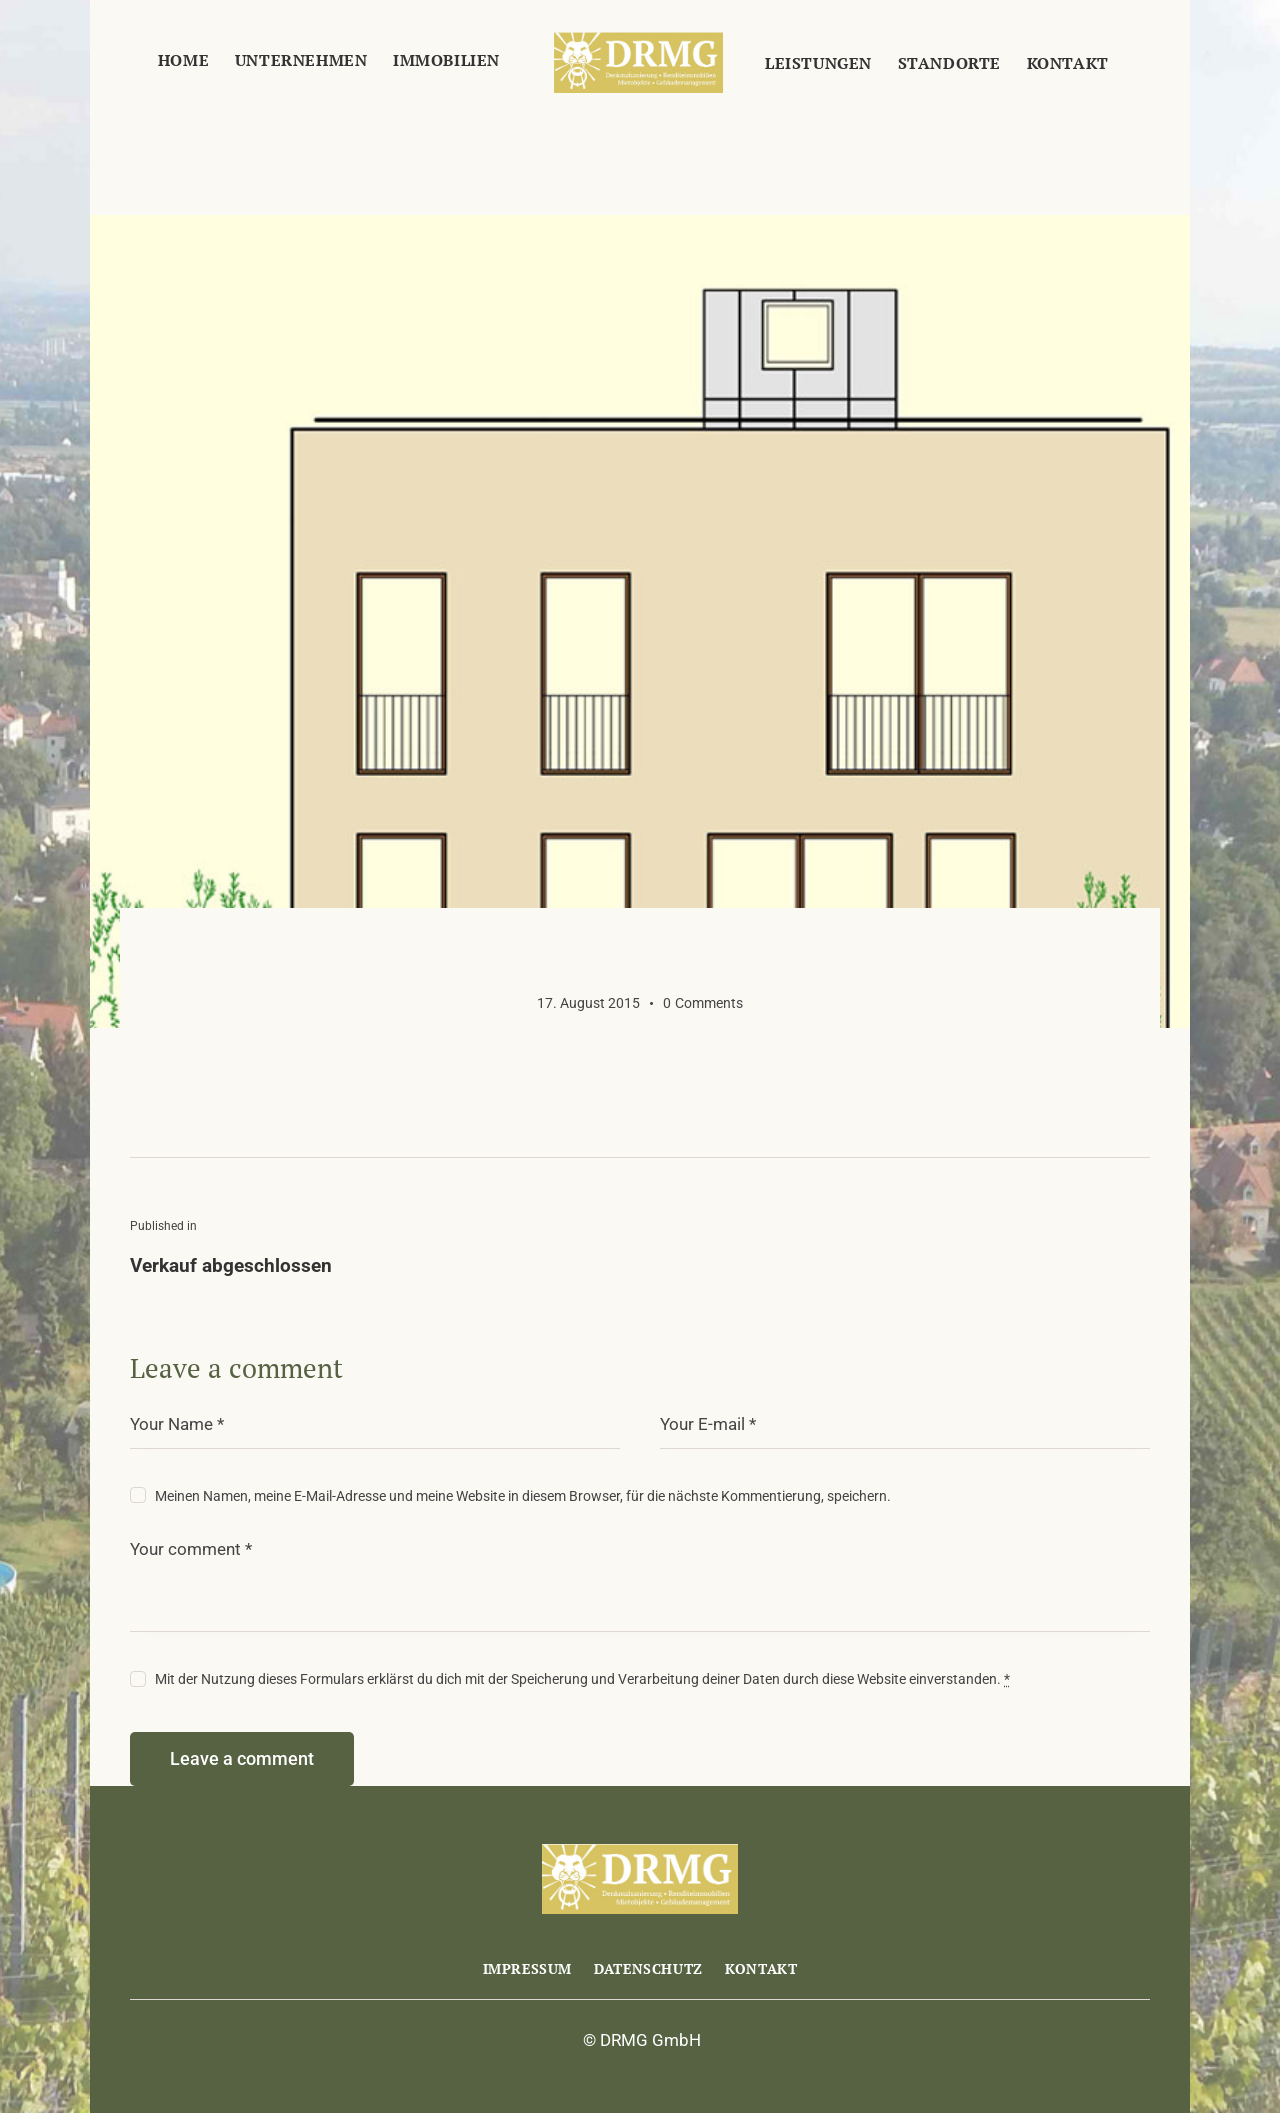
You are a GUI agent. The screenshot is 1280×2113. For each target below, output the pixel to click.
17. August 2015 (588, 1003)
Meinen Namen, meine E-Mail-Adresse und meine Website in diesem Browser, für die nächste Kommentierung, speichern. (523, 1496)
